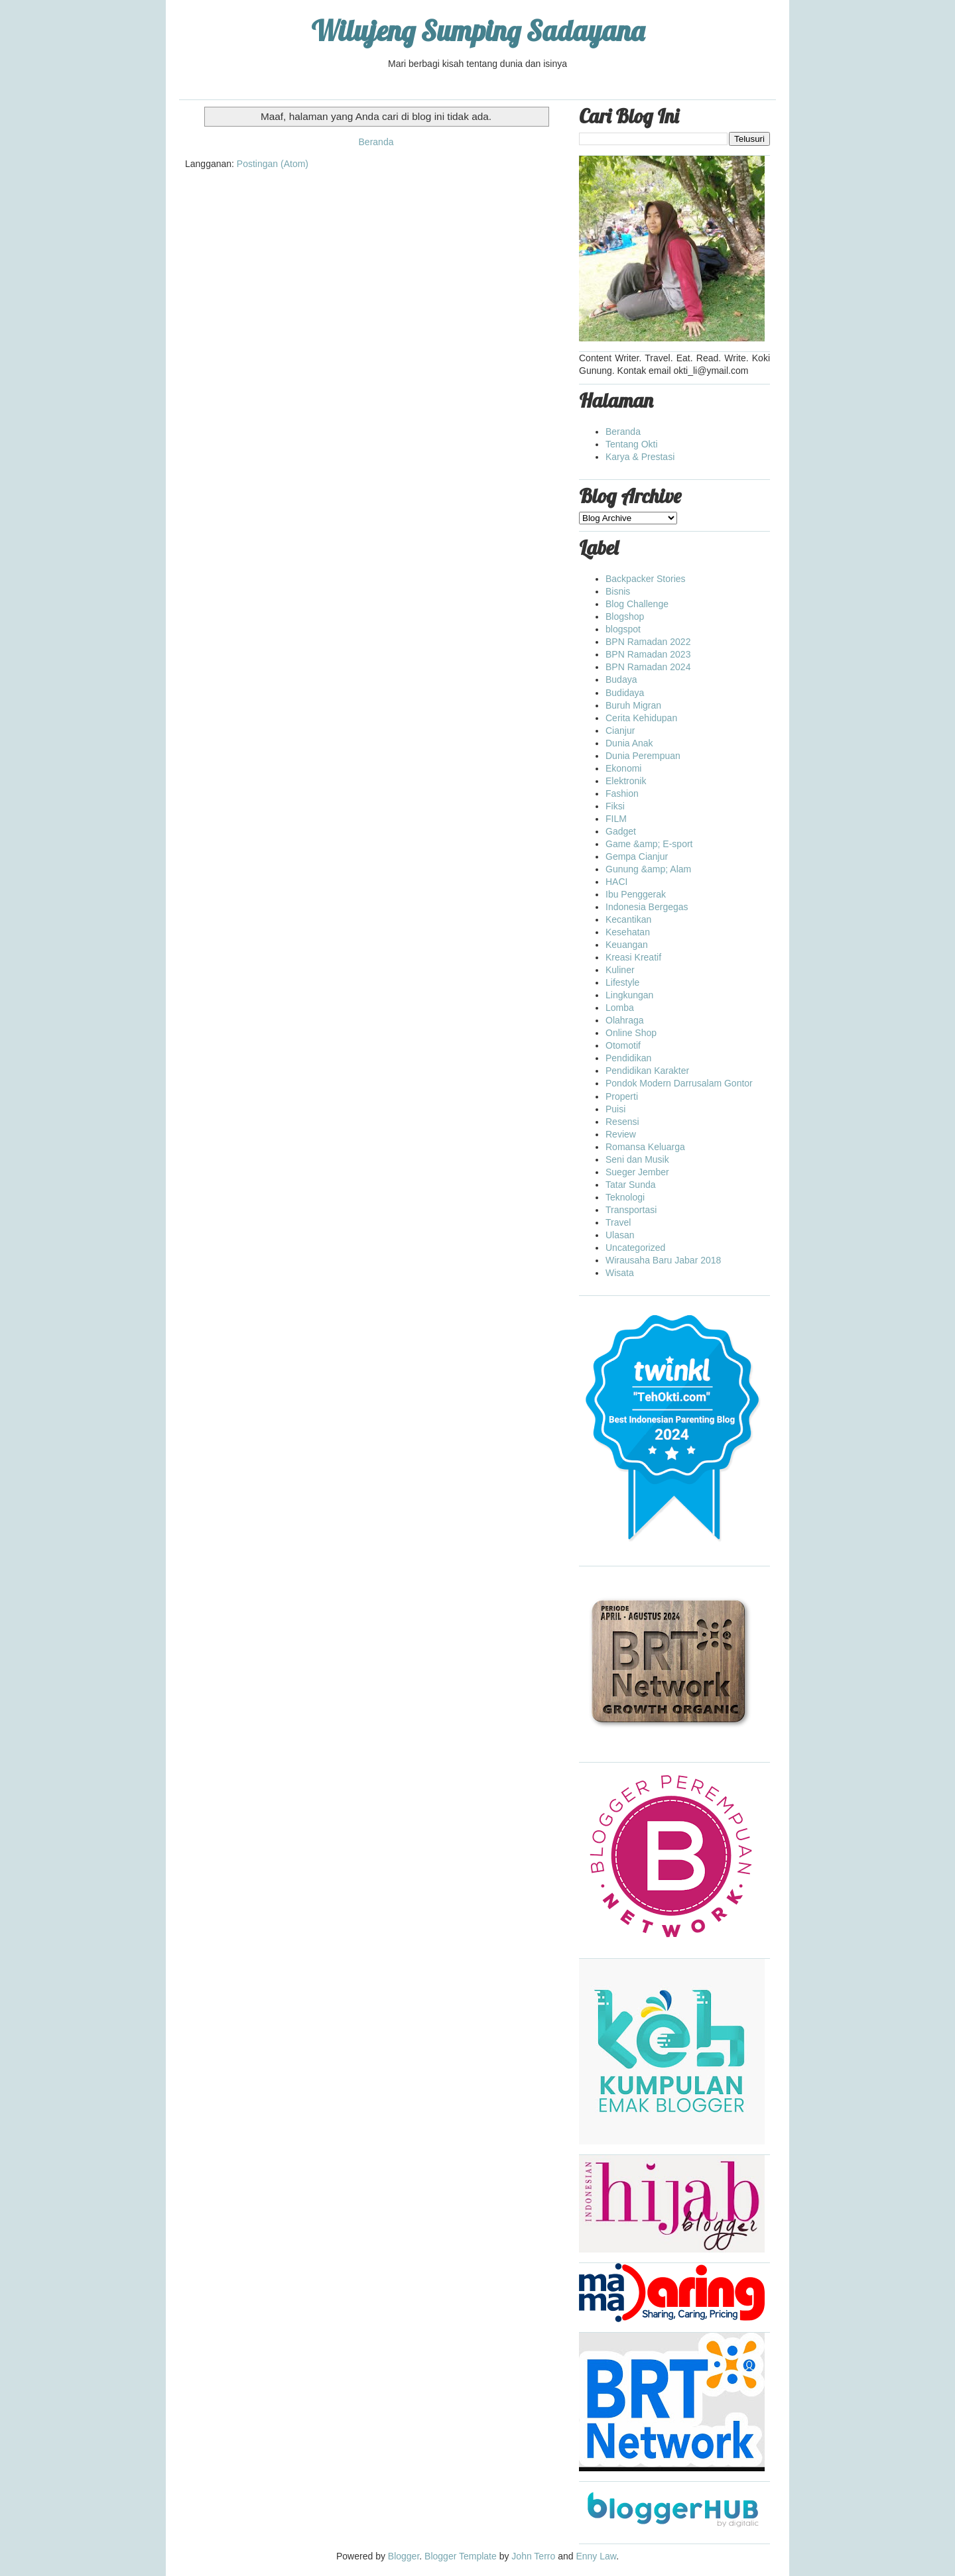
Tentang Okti (631, 444)
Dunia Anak (629, 743)
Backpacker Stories (645, 578)
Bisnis (617, 591)
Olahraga (624, 1020)
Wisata (619, 1272)
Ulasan (620, 1235)
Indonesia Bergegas (646, 907)
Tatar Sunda (630, 1184)
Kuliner (620, 970)
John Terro (533, 2556)
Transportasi (631, 1209)
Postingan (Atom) (272, 163)
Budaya (621, 679)
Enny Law (596, 2556)
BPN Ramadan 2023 (647, 654)
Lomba (619, 1007)
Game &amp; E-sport (649, 844)
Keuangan (626, 944)
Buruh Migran (633, 705)
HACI (616, 881)
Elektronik (625, 781)
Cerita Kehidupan (641, 718)
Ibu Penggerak (635, 894)
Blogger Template (460, 2556)
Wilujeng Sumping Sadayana (478, 30)
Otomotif (623, 1045)
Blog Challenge (636, 604)
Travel (618, 1222)
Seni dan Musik (637, 1159)
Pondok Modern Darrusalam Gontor (679, 1083)
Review (620, 1134)
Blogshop (624, 616)
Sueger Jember (637, 1172)
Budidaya (624, 692)
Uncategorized (635, 1247)
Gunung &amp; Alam (648, 869)
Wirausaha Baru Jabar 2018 (663, 1260)
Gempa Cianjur (636, 856)
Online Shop (631, 1032)
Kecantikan (628, 919)
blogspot (623, 629)
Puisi (615, 1109)
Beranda (376, 142)
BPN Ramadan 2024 (647, 667)
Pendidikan (628, 1058)
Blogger (403, 2556)
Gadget (620, 831)
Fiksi (615, 806)
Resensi (622, 1121)
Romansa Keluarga (645, 1147)
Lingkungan (629, 995)
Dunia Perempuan (642, 755)
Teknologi (625, 1197)
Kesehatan (627, 932)
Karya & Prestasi (639, 456)
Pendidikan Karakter (647, 1070)
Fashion (622, 793)
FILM (616, 818)
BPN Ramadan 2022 (647, 641)
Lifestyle (622, 982)
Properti (621, 1096)
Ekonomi (623, 768)
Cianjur (620, 730)
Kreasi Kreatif (633, 957)
